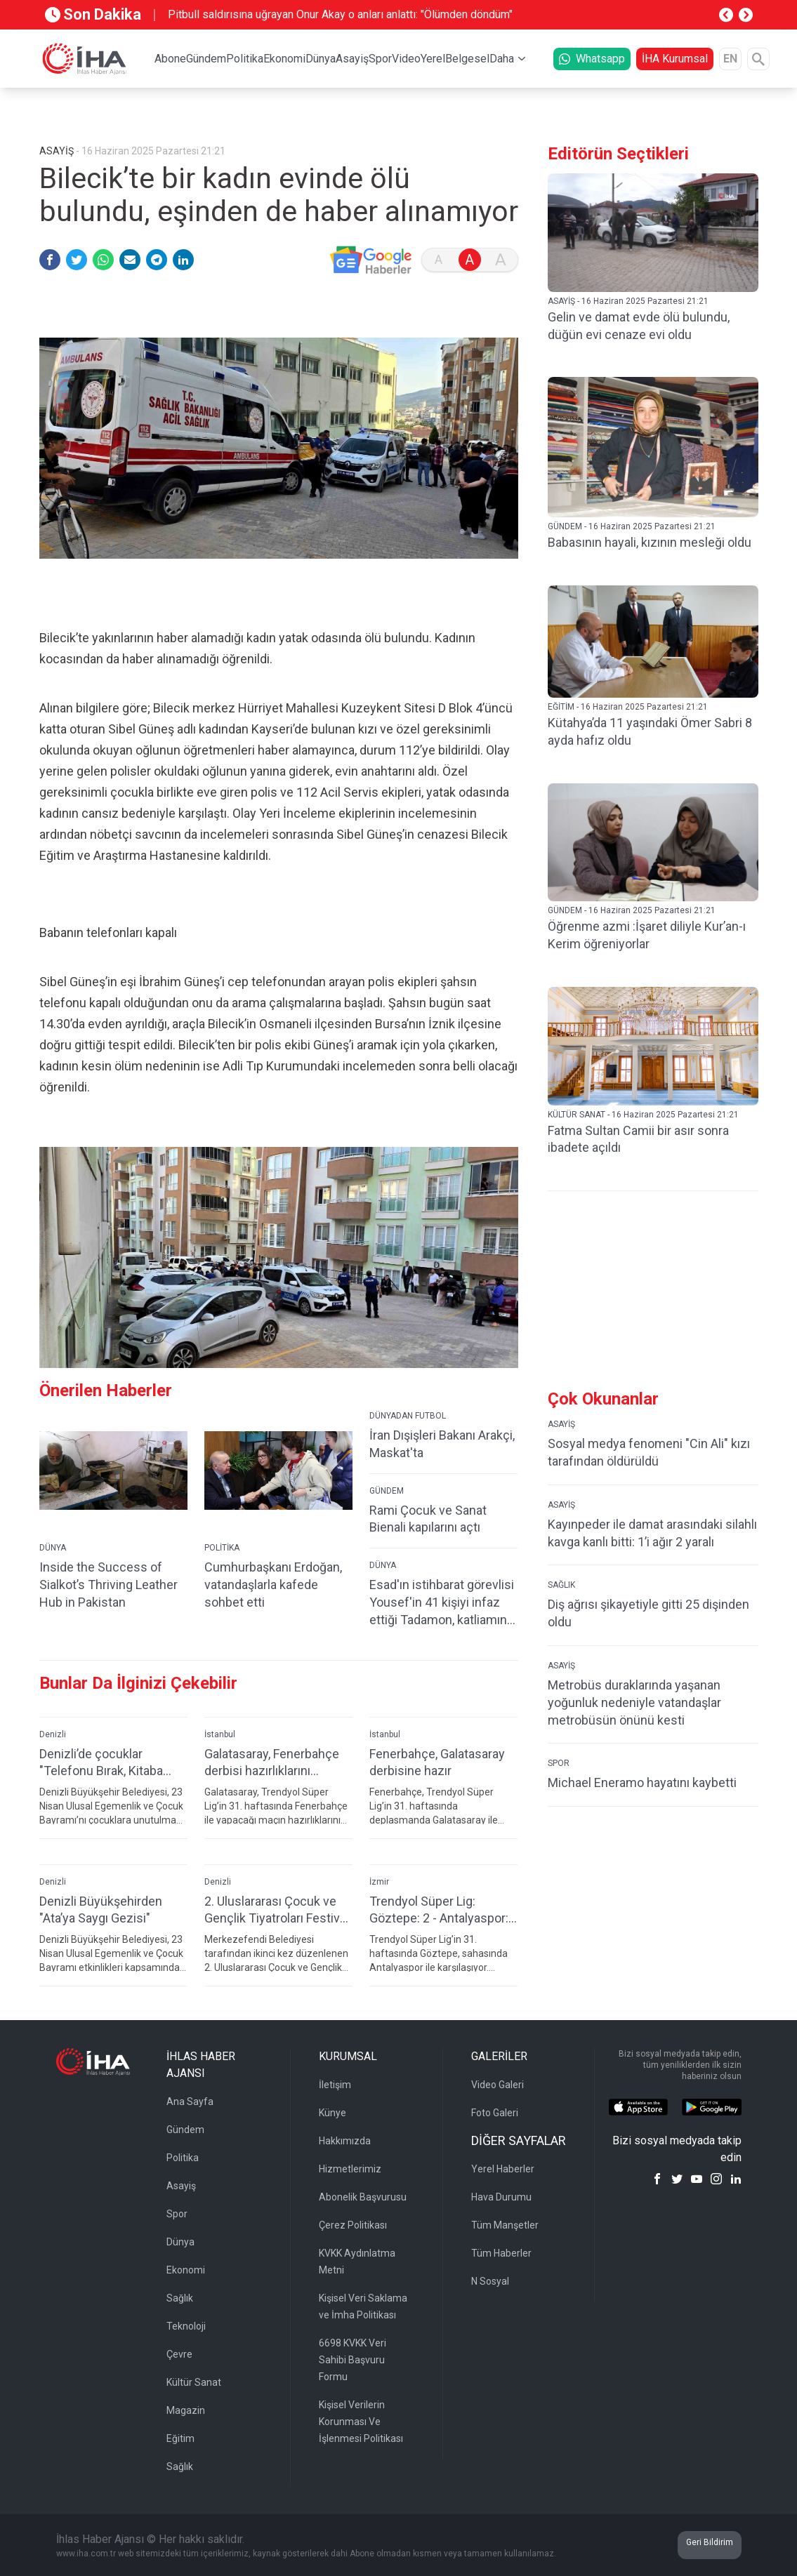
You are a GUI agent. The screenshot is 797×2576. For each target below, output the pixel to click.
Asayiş (352, 58)
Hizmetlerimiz (350, 2169)
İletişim (335, 2084)
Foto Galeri (494, 2112)
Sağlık (179, 2298)
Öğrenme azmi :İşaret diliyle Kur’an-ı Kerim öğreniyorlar (647, 935)
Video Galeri (497, 2084)
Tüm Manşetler (505, 2225)
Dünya (320, 58)
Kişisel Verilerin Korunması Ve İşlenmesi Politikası (361, 2421)
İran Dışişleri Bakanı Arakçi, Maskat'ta (442, 1444)
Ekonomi (284, 58)
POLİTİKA (221, 1548)
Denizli (52, 1734)
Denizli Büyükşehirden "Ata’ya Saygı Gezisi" (100, 1910)
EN (730, 58)
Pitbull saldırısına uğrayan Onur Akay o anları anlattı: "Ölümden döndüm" (340, 14)
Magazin (185, 2410)
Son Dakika (93, 14)
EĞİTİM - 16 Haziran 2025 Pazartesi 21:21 (628, 707)
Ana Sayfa (189, 2101)
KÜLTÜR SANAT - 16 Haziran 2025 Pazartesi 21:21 (643, 1115)
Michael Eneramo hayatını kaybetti (642, 1782)
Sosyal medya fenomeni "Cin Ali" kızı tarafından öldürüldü (649, 1452)
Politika (244, 58)
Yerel (433, 58)
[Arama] (758, 59)
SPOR (558, 1763)
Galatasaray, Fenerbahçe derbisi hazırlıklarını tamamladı (271, 1762)
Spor (380, 58)
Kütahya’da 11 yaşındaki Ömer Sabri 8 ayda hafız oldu (650, 731)
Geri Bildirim (709, 2542)
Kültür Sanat (193, 2382)
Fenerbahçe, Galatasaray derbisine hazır (437, 1762)
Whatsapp (592, 58)
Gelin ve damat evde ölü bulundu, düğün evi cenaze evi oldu (639, 326)
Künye (332, 2112)
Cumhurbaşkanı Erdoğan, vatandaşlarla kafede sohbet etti (273, 1584)
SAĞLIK (561, 1585)
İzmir (379, 1882)
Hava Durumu (501, 2197)
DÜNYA (52, 1548)
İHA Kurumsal (675, 58)
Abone (170, 58)
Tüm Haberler (501, 2253)
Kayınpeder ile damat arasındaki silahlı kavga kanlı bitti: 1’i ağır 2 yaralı (652, 1533)
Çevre (179, 2354)
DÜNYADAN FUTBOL (407, 1416)
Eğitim (180, 2438)
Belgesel (467, 58)
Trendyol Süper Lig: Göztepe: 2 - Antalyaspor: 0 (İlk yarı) (438, 1910)
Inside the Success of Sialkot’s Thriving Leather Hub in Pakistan (108, 1584)
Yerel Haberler (502, 2169)
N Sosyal (490, 2281)
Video (406, 58)
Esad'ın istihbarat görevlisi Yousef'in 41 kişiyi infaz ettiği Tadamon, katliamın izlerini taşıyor (441, 1602)
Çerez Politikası (353, 2225)
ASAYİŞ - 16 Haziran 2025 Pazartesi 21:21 (628, 301)
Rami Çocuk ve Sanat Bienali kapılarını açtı (428, 1519)
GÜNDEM (386, 1491)
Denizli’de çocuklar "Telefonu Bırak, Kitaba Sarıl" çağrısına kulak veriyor (101, 1762)
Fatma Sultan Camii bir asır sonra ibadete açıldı (638, 1139)
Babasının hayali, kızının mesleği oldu (649, 542)
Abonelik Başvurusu (363, 2197)
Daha (501, 58)
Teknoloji (186, 2326)
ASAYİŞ (561, 1424)
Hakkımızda (345, 2140)
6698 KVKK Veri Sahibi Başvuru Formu (352, 2359)
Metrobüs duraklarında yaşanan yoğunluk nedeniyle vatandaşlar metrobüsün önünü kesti (634, 1702)
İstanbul (219, 1734)
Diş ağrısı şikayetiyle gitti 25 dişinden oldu (648, 1613)
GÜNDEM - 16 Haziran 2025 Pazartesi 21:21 (632, 526)
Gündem (206, 58)
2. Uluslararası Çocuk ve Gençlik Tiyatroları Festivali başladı (278, 1910)
